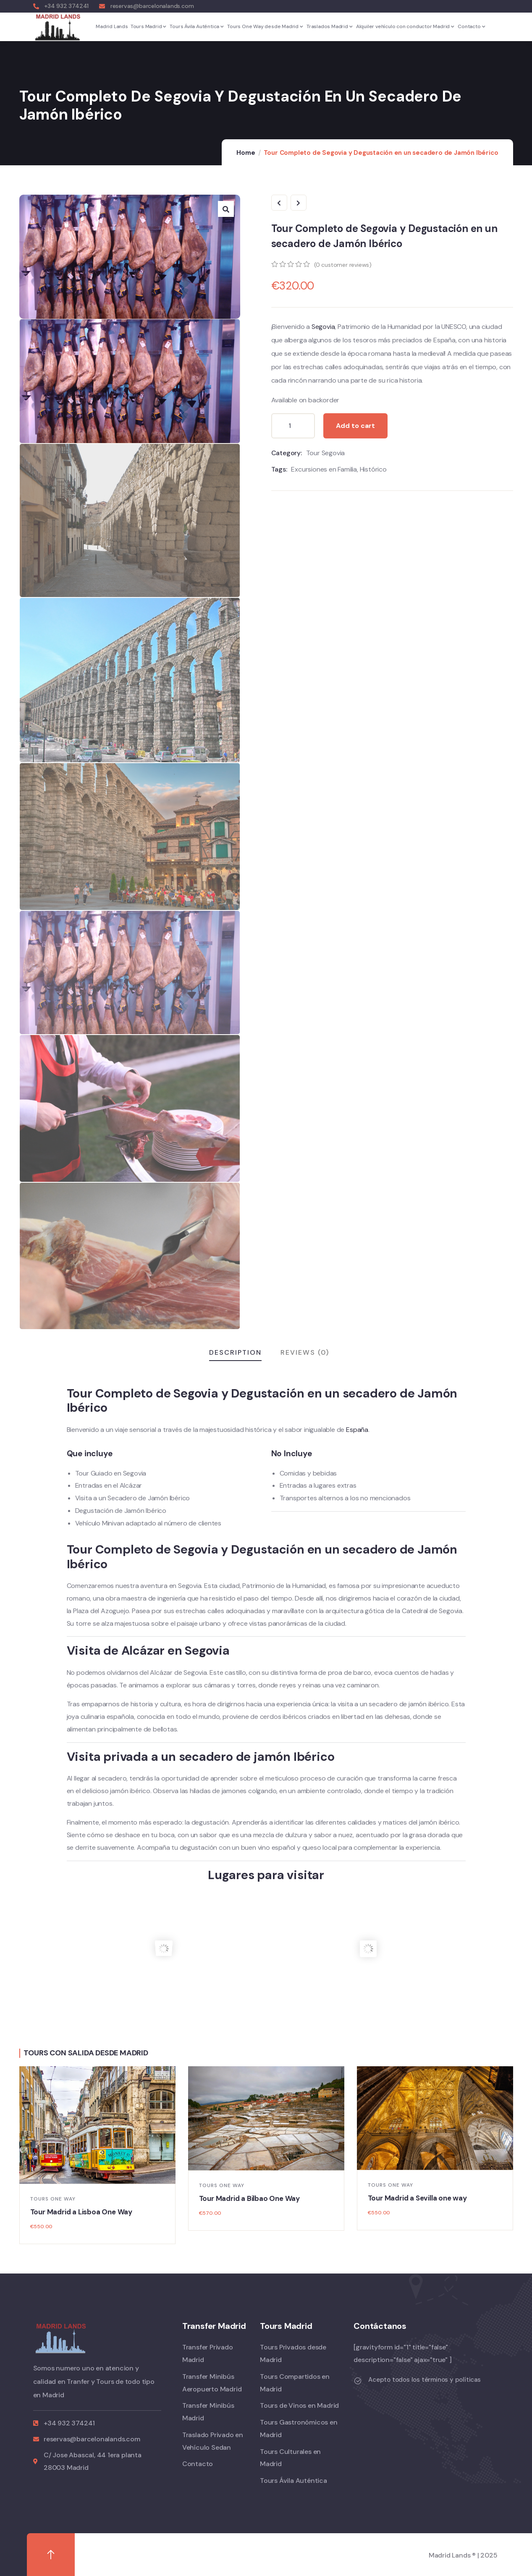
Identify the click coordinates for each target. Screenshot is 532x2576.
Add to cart (355, 425)
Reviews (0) (304, 1352)
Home (245, 153)
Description (235, 1352)
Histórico (373, 469)
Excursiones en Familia (324, 469)
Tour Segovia (325, 452)
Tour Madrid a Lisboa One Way (81, 2211)
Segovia (323, 326)
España (357, 1429)
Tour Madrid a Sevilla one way (417, 2198)
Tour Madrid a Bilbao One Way (249, 2198)
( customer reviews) (343, 265)
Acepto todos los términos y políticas (424, 2379)
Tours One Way (53, 2198)
